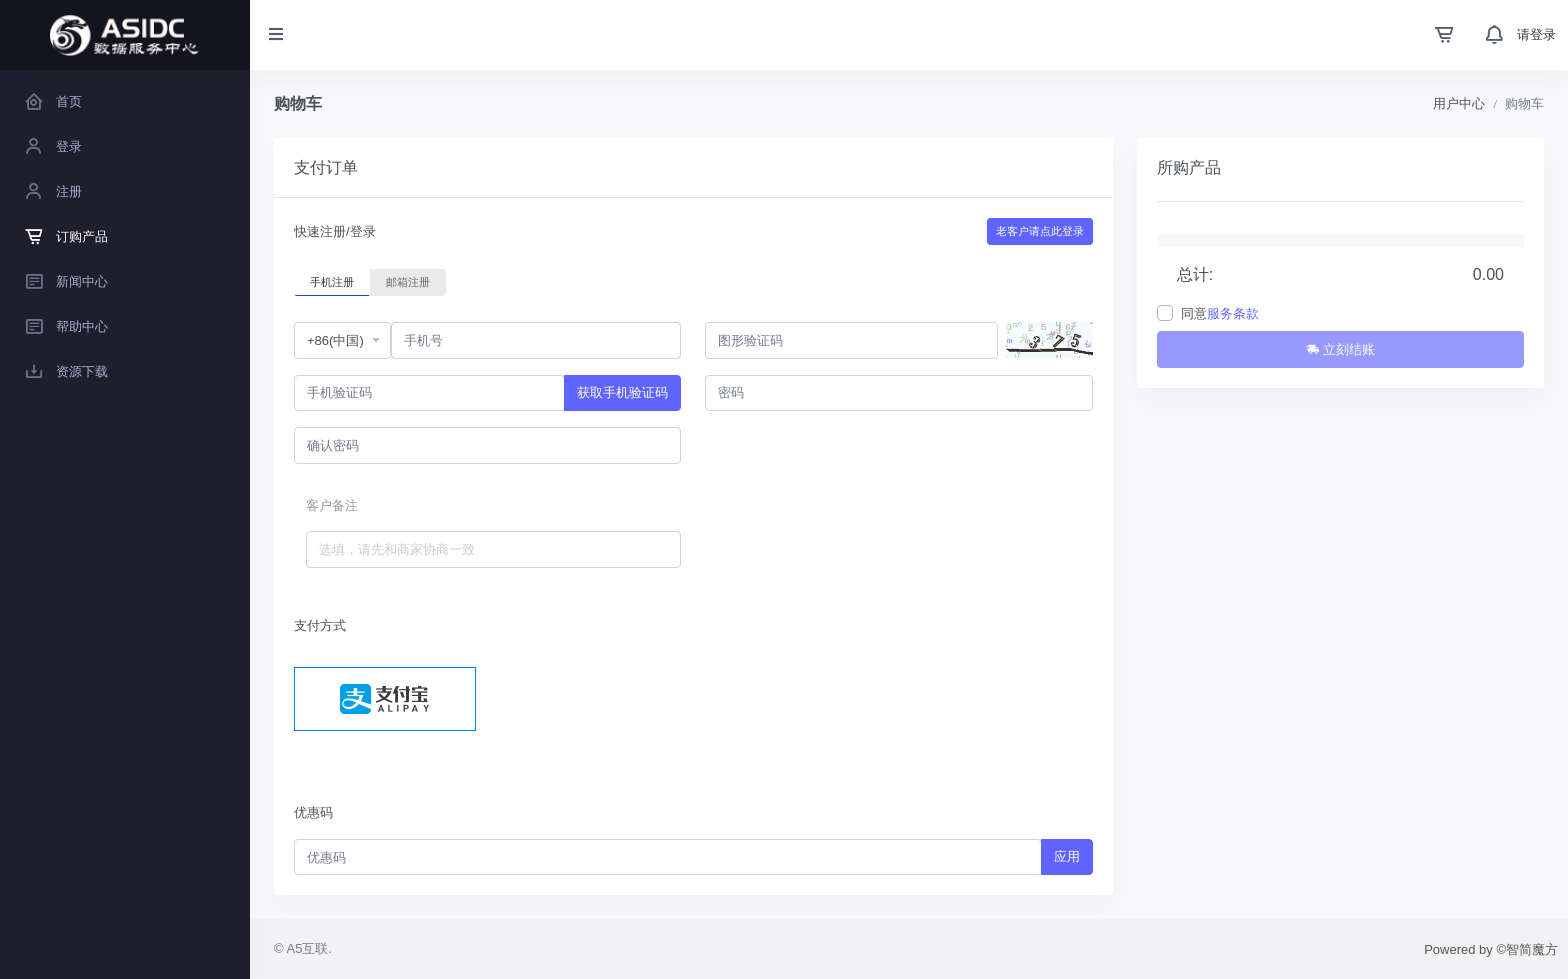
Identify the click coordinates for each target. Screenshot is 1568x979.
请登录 (1536, 34)
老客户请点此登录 (1040, 231)
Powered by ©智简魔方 (1491, 949)
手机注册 (332, 281)
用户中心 (1459, 103)
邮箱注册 (408, 281)
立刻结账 (1340, 349)
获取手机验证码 (622, 392)
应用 (1067, 856)
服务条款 (1233, 313)
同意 (1220, 313)
